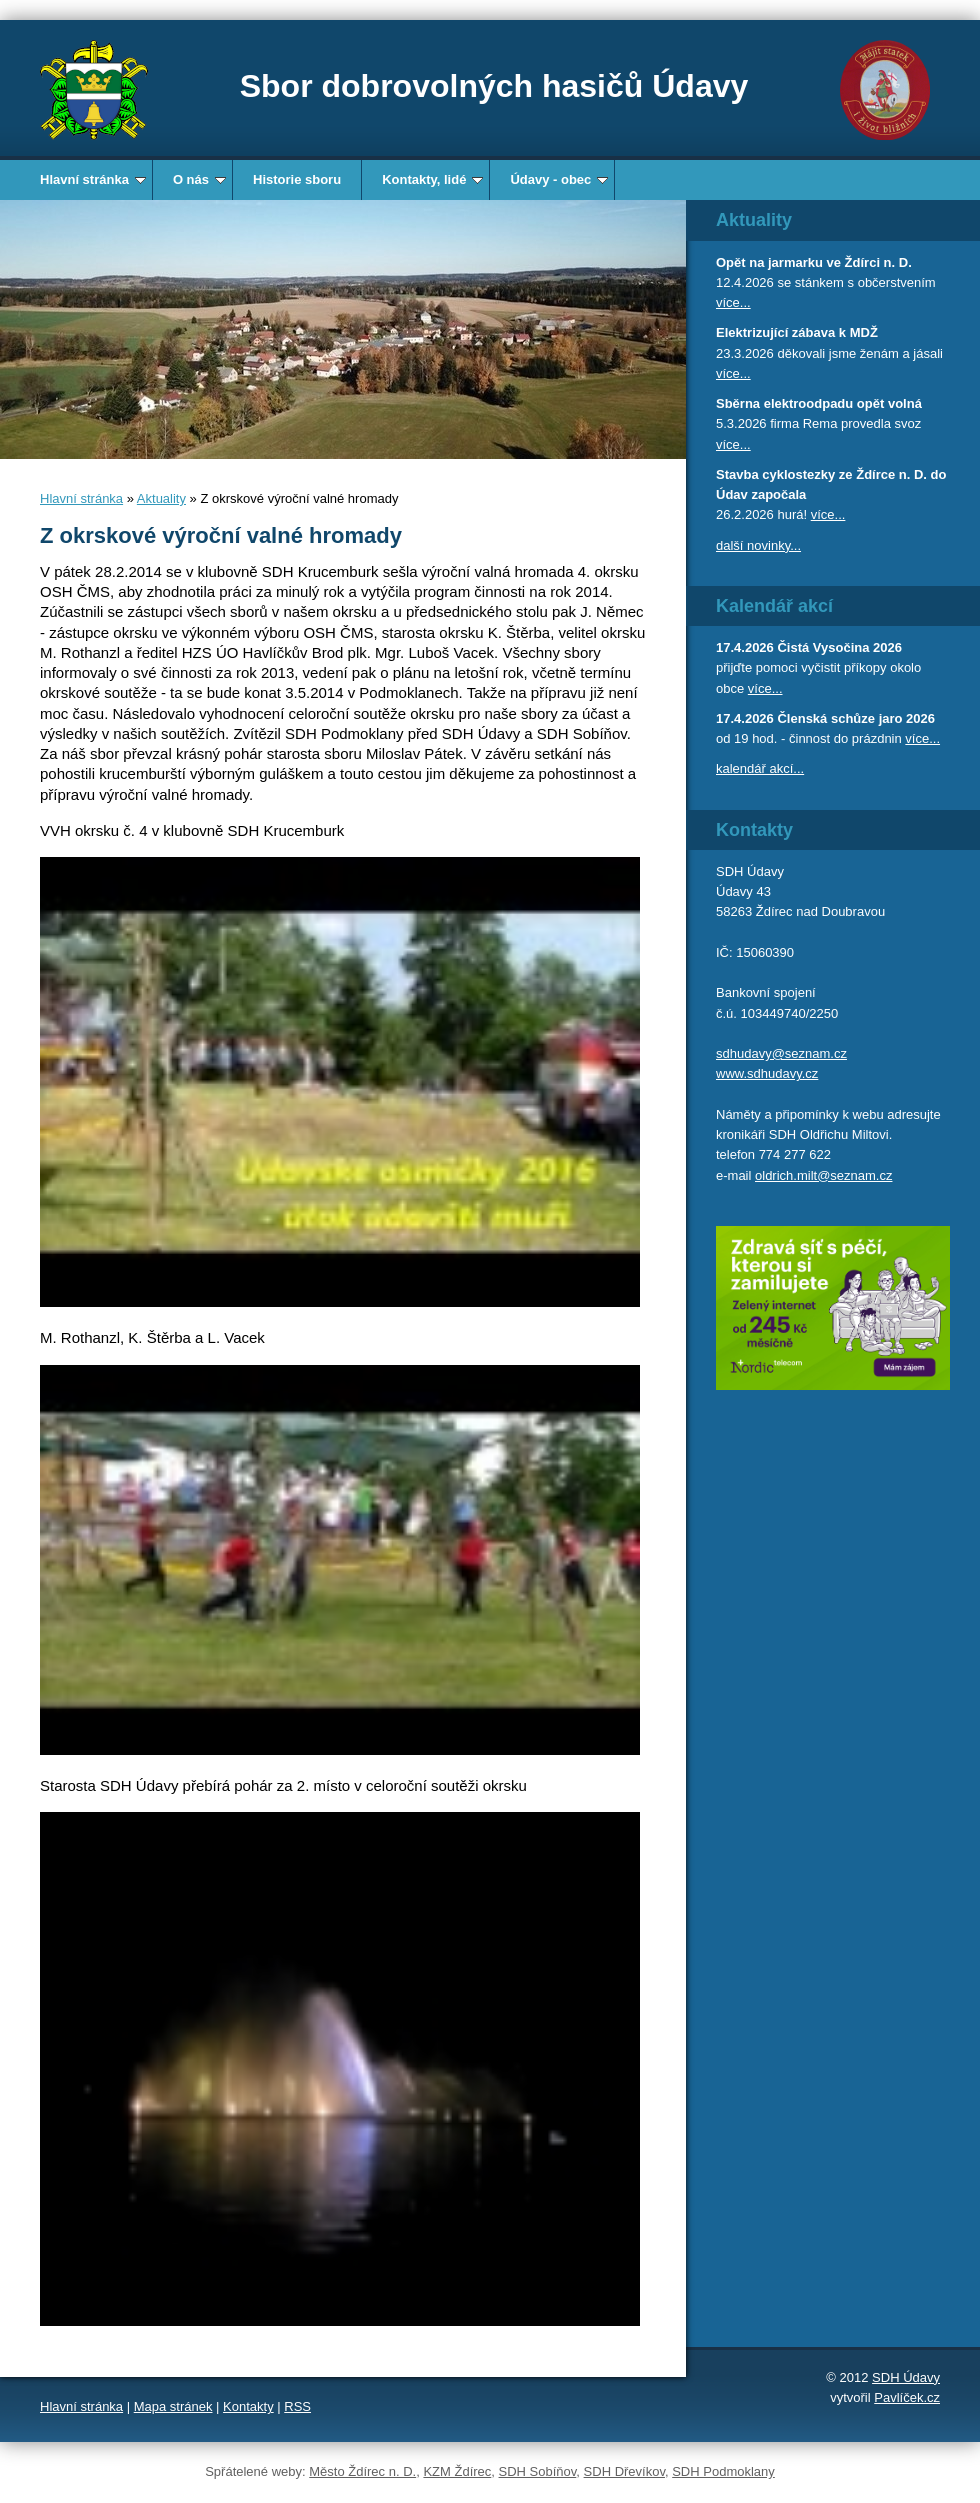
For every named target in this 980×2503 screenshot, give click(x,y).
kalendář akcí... (760, 768)
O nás (199, 179)
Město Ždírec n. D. (362, 2471)
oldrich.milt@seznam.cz (823, 1175)
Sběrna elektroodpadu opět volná (819, 403)
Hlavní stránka (93, 179)
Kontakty (248, 2406)
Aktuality (161, 498)
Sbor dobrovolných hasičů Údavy (494, 86)
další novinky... (758, 545)
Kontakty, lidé (432, 179)
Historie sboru (297, 179)
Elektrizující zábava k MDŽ (797, 332)
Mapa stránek (173, 2406)
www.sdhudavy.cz (767, 1073)
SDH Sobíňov (538, 2471)
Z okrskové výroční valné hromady (221, 535)
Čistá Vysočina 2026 (839, 647)
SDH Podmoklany (723, 2471)
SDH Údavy (906, 2377)
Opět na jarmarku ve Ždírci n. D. (814, 262)
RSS (297, 2406)
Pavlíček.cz (907, 2397)
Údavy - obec (559, 179)
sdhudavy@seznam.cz (781, 1053)
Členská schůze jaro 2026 (856, 718)
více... (733, 302)
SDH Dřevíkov (624, 2471)
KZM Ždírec (457, 2471)
